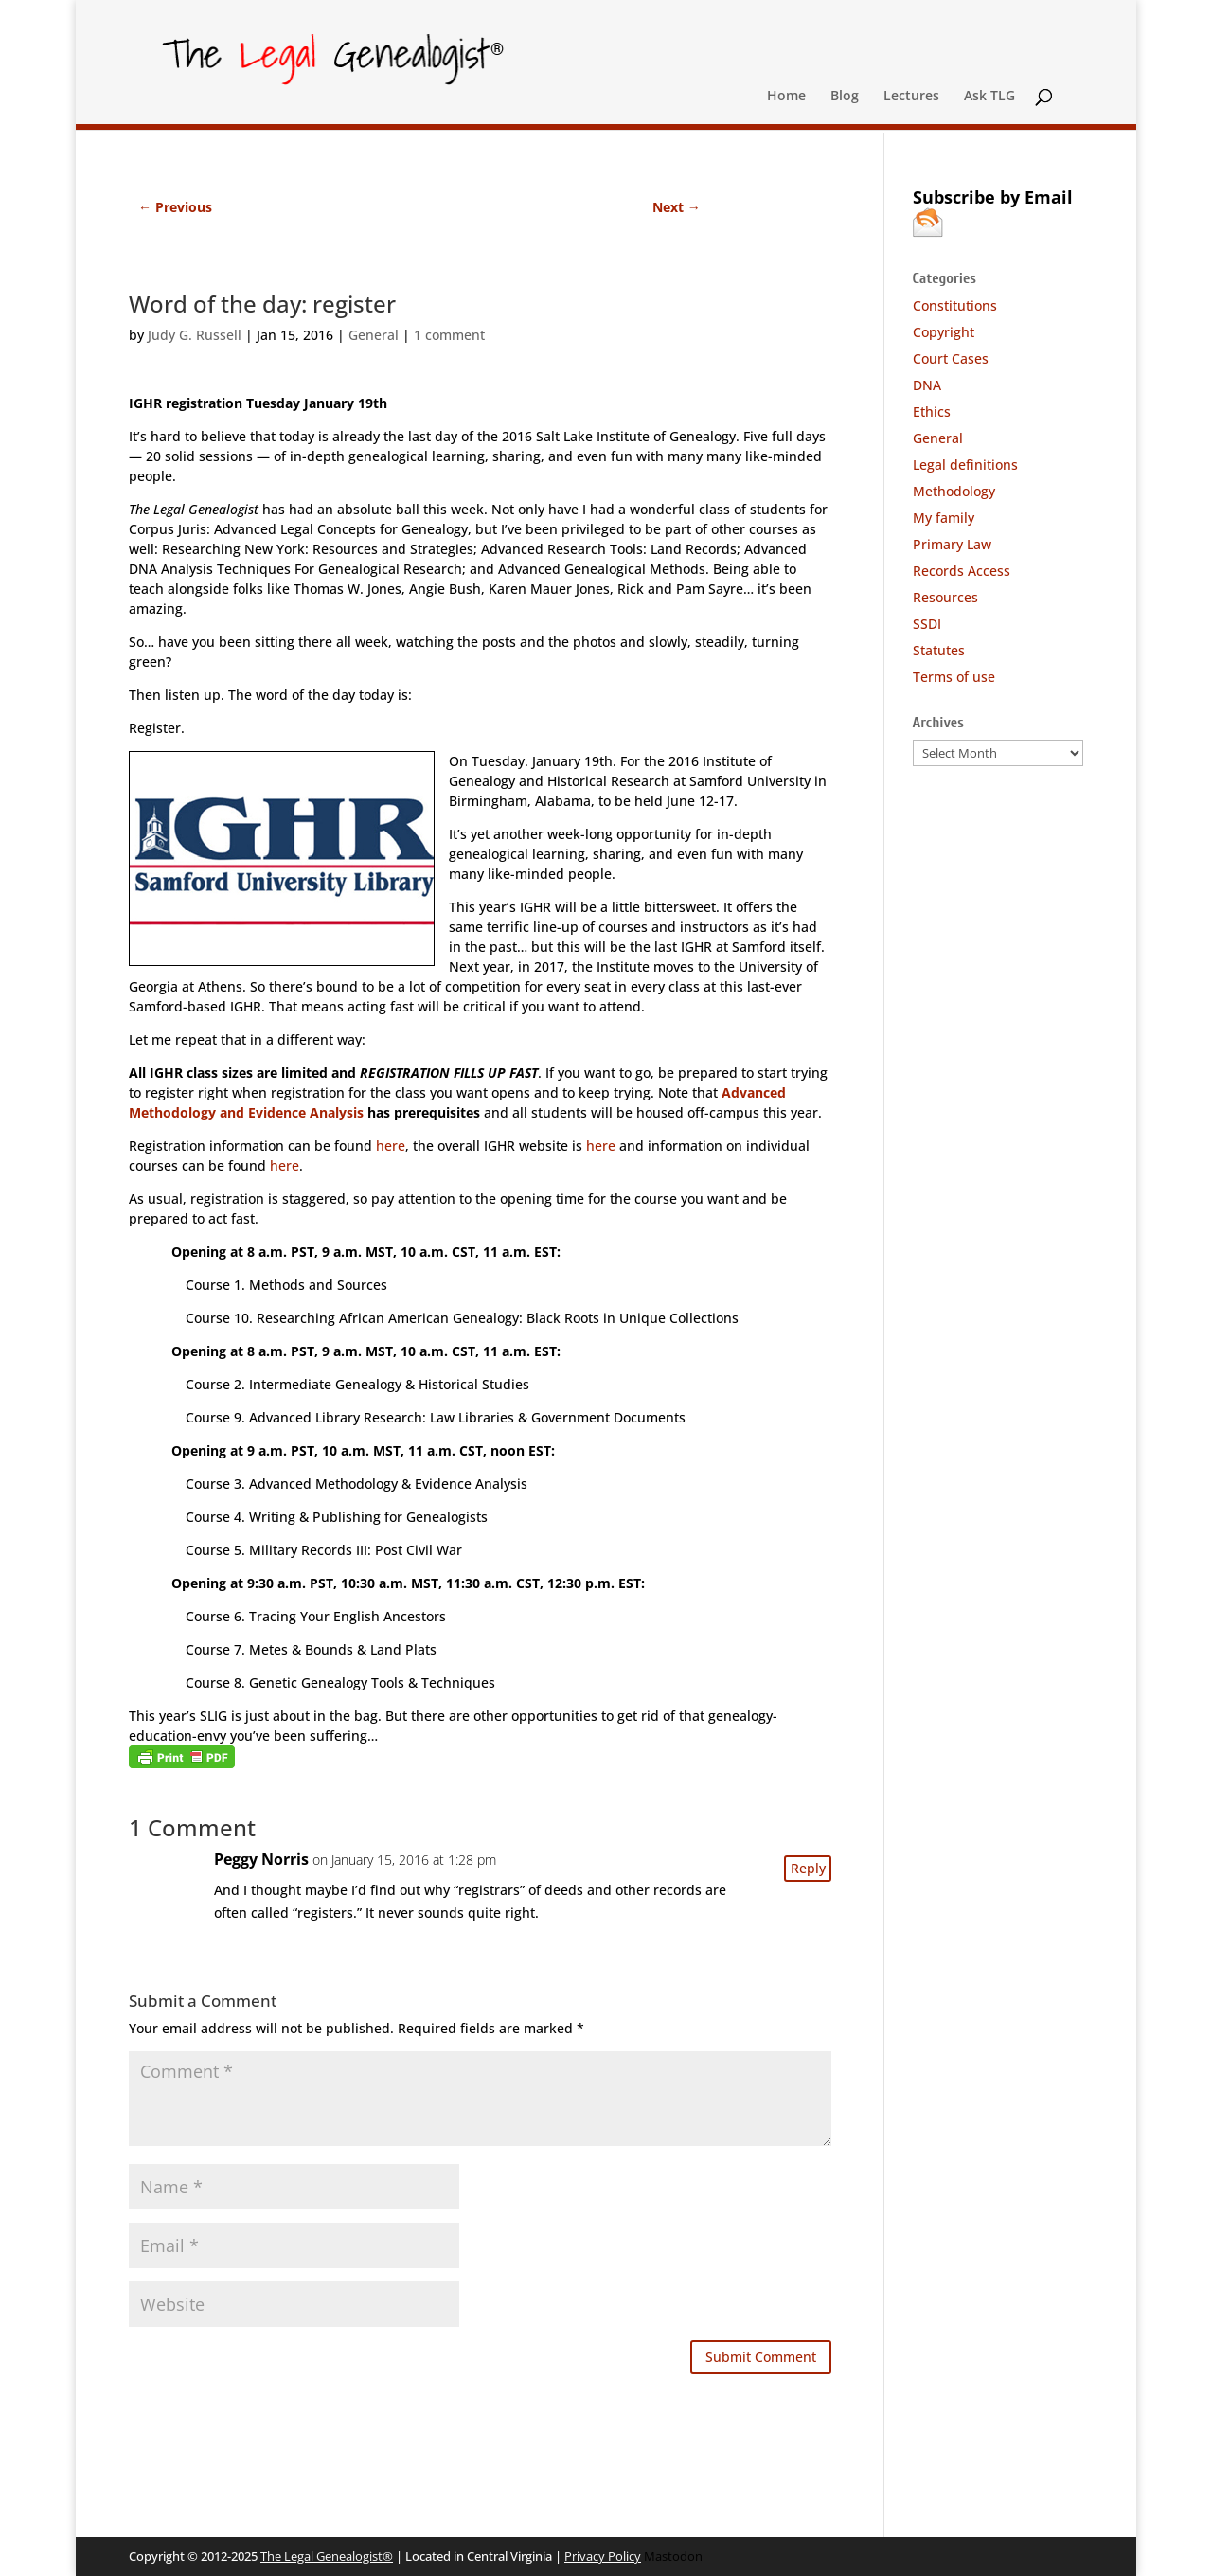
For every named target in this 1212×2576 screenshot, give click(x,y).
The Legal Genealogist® (326, 2556)
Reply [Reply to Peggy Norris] (808, 1868)
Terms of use (954, 677)
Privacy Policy (602, 2556)
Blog (844, 96)
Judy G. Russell (194, 335)
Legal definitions (965, 465)
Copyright (943, 332)
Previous (175, 207)
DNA (927, 385)
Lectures (911, 96)
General (373, 335)
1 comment (449, 335)
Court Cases (951, 358)
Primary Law (952, 544)
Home (786, 96)
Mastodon (673, 2556)
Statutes (939, 650)
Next (676, 207)
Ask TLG (989, 96)
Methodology (954, 491)
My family (943, 518)
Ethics (932, 411)
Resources (945, 597)
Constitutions (955, 305)
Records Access (961, 571)
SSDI (927, 624)
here (390, 1145)
